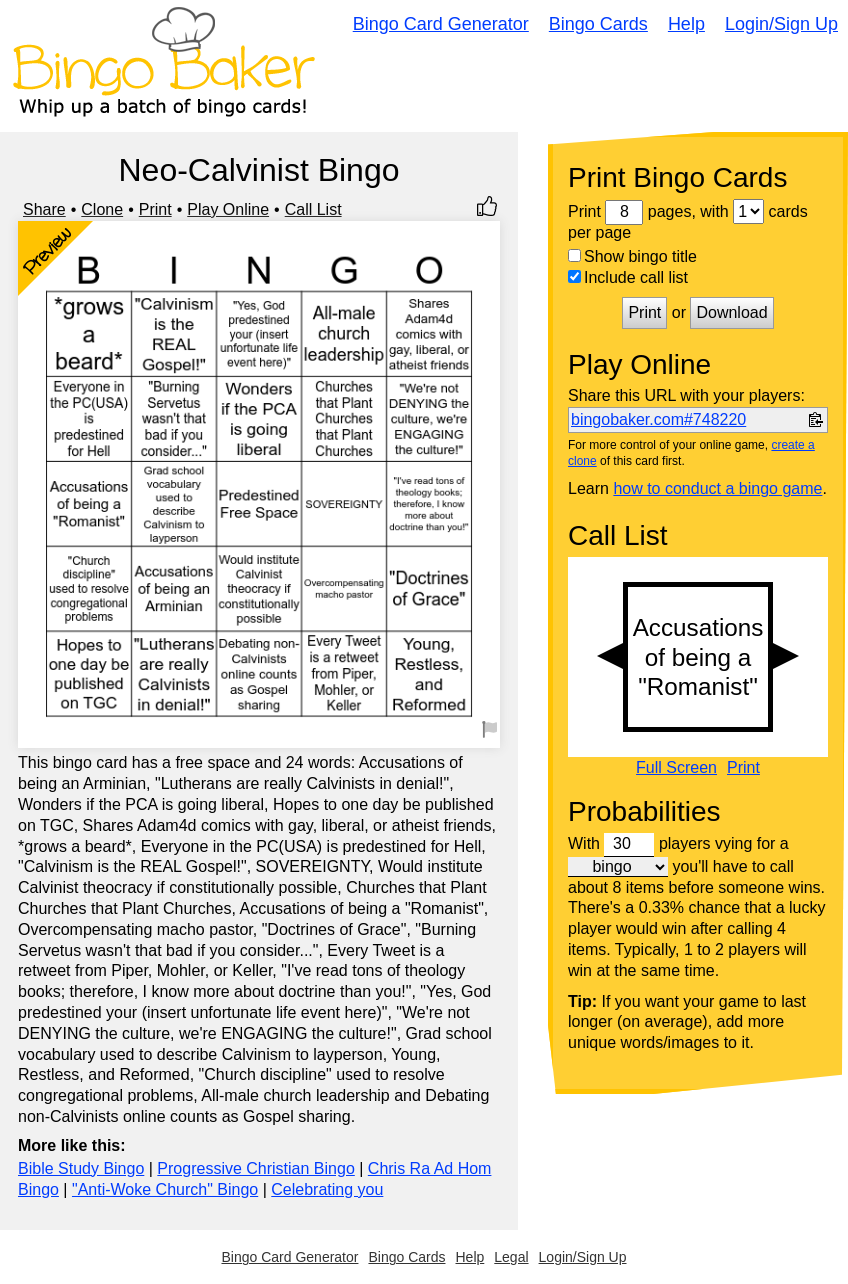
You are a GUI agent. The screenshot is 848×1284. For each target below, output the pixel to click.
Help (686, 24)
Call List (313, 209)
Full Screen (676, 768)
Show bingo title (632, 256)
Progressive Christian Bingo (255, 1168)
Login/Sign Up (781, 24)
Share (44, 209)
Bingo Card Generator (441, 24)
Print (155, 209)
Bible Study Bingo (81, 1168)
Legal (511, 1257)
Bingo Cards (598, 24)
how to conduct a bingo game (717, 488)
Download (731, 312)
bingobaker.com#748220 (658, 419)
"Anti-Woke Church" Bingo (165, 1189)
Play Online (228, 209)
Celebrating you (327, 1189)
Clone (102, 209)
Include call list (628, 277)
